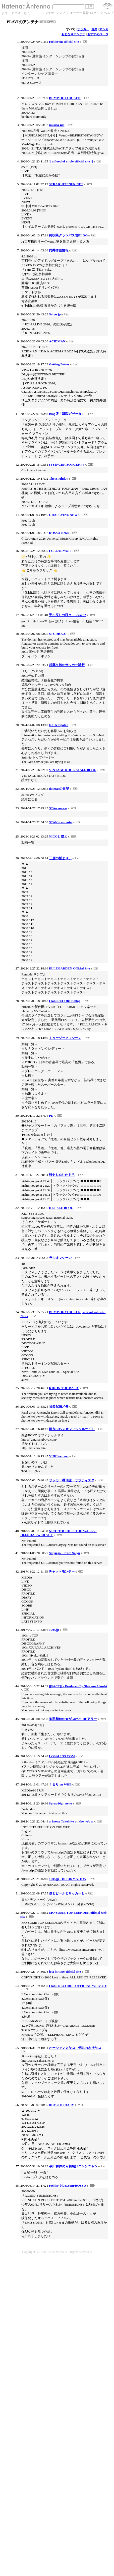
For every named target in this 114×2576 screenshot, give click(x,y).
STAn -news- (58, 808)
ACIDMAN (57, 341)
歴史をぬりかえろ (62, 1175)
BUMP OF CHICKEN (65, 98)
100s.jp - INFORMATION (67, 1879)
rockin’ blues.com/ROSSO (67, 2185)
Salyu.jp (55, 314)
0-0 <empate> (58, 725)
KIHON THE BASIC (64, 1388)
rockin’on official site (64, 41)
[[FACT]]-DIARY (61, 2105)
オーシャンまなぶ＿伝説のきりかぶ (75, 2048)
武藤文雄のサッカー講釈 (67, 665)
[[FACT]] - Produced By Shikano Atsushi (78, 1686)
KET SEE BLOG (61, 1208)
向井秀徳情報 (58, 250)
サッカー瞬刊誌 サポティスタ (71, 1480)
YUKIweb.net (59, 1456)
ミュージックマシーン (65, 1038)
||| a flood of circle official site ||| (71, 161)
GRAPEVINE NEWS (64, 515)
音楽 (94, 29)
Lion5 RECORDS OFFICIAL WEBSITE (78, 1986)
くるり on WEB (60, 1784)
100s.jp (54, 1630)
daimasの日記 (59, 789)
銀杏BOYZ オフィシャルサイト (72, 1429)
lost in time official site (65, 1971)
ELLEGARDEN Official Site (69, 968)
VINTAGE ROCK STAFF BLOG (72, 770)
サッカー (83, 29)
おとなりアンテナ (73, 34)
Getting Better (59, 364)
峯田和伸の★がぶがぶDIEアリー (73, 1719)
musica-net (56, 125)
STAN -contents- (60, 822)
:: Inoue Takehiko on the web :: (71, 1821)
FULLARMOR (60, 551)
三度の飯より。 (60, 858)
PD (51, 1115)
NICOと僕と (58, 836)
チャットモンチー (62, 1571)
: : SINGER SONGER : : (66, 464)
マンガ (103, 29)
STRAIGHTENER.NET (66, 184)
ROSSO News (59, 533)
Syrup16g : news (60, 1803)
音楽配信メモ (58, 1406)
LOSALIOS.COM (62, 1756)
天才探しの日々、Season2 (67, 615)
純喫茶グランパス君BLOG (68, 235)
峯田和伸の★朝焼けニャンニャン (73, 2166)
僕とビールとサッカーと (67, 1893)
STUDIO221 (58, 634)
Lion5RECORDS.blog (64, 1001)
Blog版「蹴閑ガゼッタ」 (67, 414)
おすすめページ (97, 34)
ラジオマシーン (60, 1258)
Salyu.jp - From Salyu (64, 1553)
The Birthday (58, 478)
